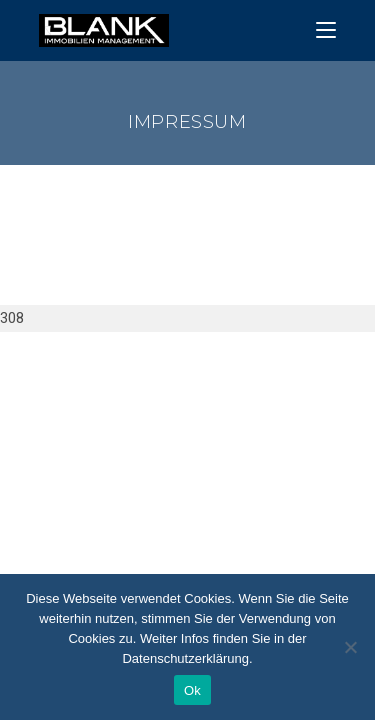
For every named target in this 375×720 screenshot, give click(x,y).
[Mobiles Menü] (326, 30)
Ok (192, 690)
